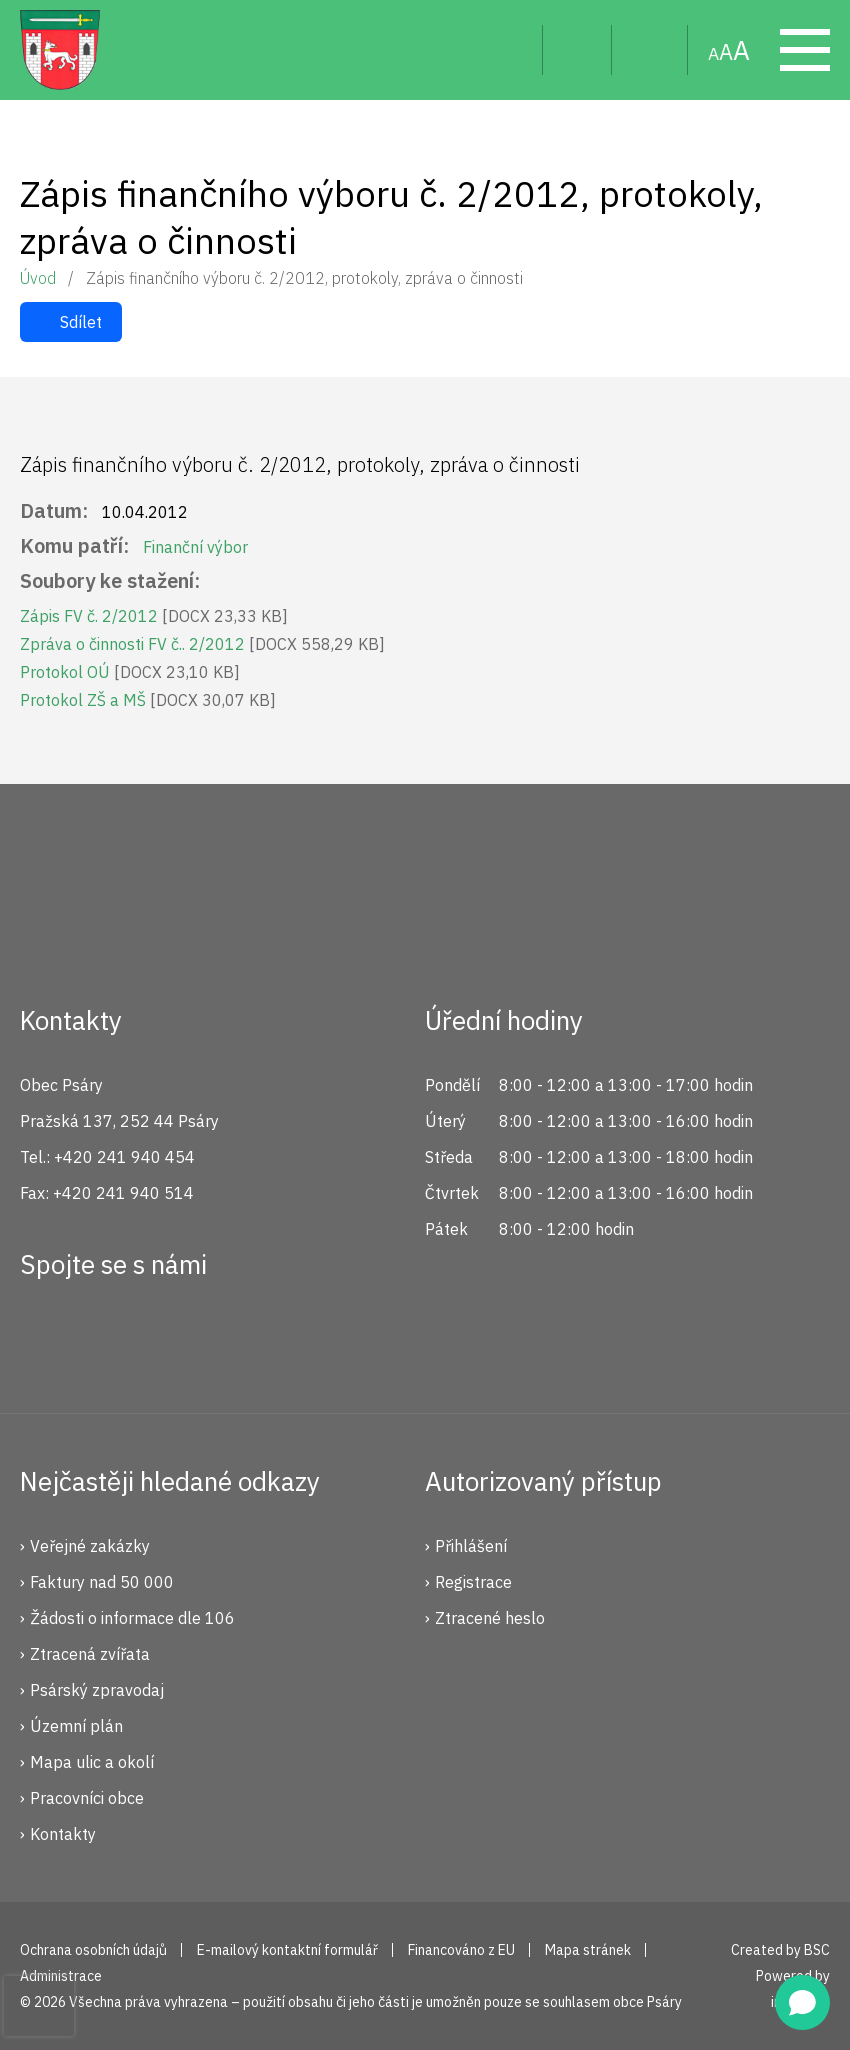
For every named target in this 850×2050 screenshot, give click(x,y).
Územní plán (76, 1726)
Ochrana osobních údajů (93, 1950)
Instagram (113, 1337)
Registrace (473, 1582)
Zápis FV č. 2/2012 (154, 616)
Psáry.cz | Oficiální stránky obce (60, 50)
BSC (817, 1950)
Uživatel (577, 50)
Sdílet (81, 322)
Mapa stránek (650, 50)
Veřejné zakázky (90, 1546)
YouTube (180, 1337)
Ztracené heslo (490, 1618)
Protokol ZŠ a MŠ (148, 700)
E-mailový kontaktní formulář (287, 1950)
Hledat (511, 50)
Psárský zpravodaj (97, 1690)
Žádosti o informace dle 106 (132, 1618)
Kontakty (63, 1834)
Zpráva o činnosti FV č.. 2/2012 (202, 644)
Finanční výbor (195, 547)
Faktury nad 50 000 (102, 1582)
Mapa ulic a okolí (92, 1762)
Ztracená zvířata (90, 1654)
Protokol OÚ (130, 672)
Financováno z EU (461, 1950)
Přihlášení (471, 1546)
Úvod (38, 278)
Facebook (46, 1337)
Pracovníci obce (87, 1798)
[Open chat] (802, 2002)
